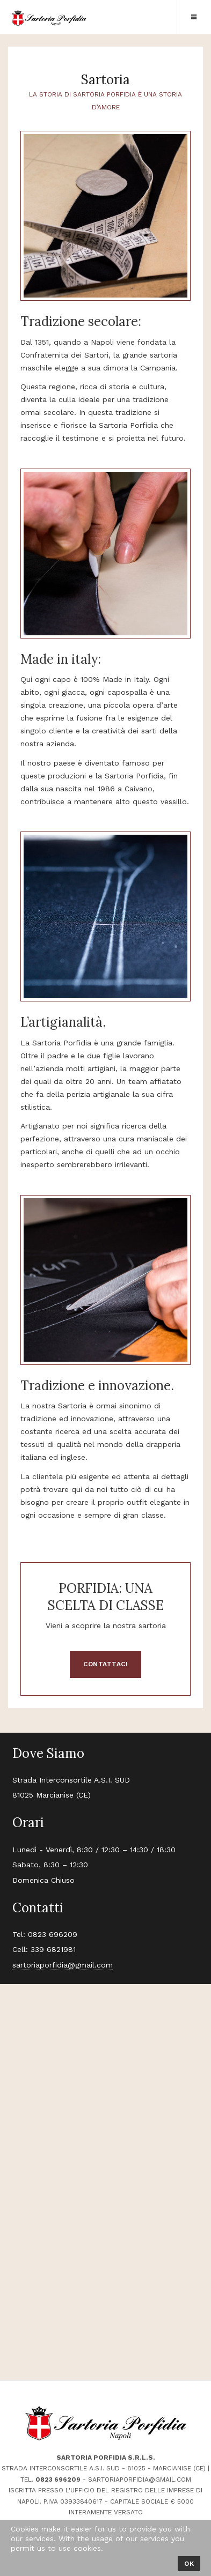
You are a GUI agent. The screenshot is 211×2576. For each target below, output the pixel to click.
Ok (189, 2563)
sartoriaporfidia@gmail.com (62, 1965)
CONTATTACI (105, 1664)
